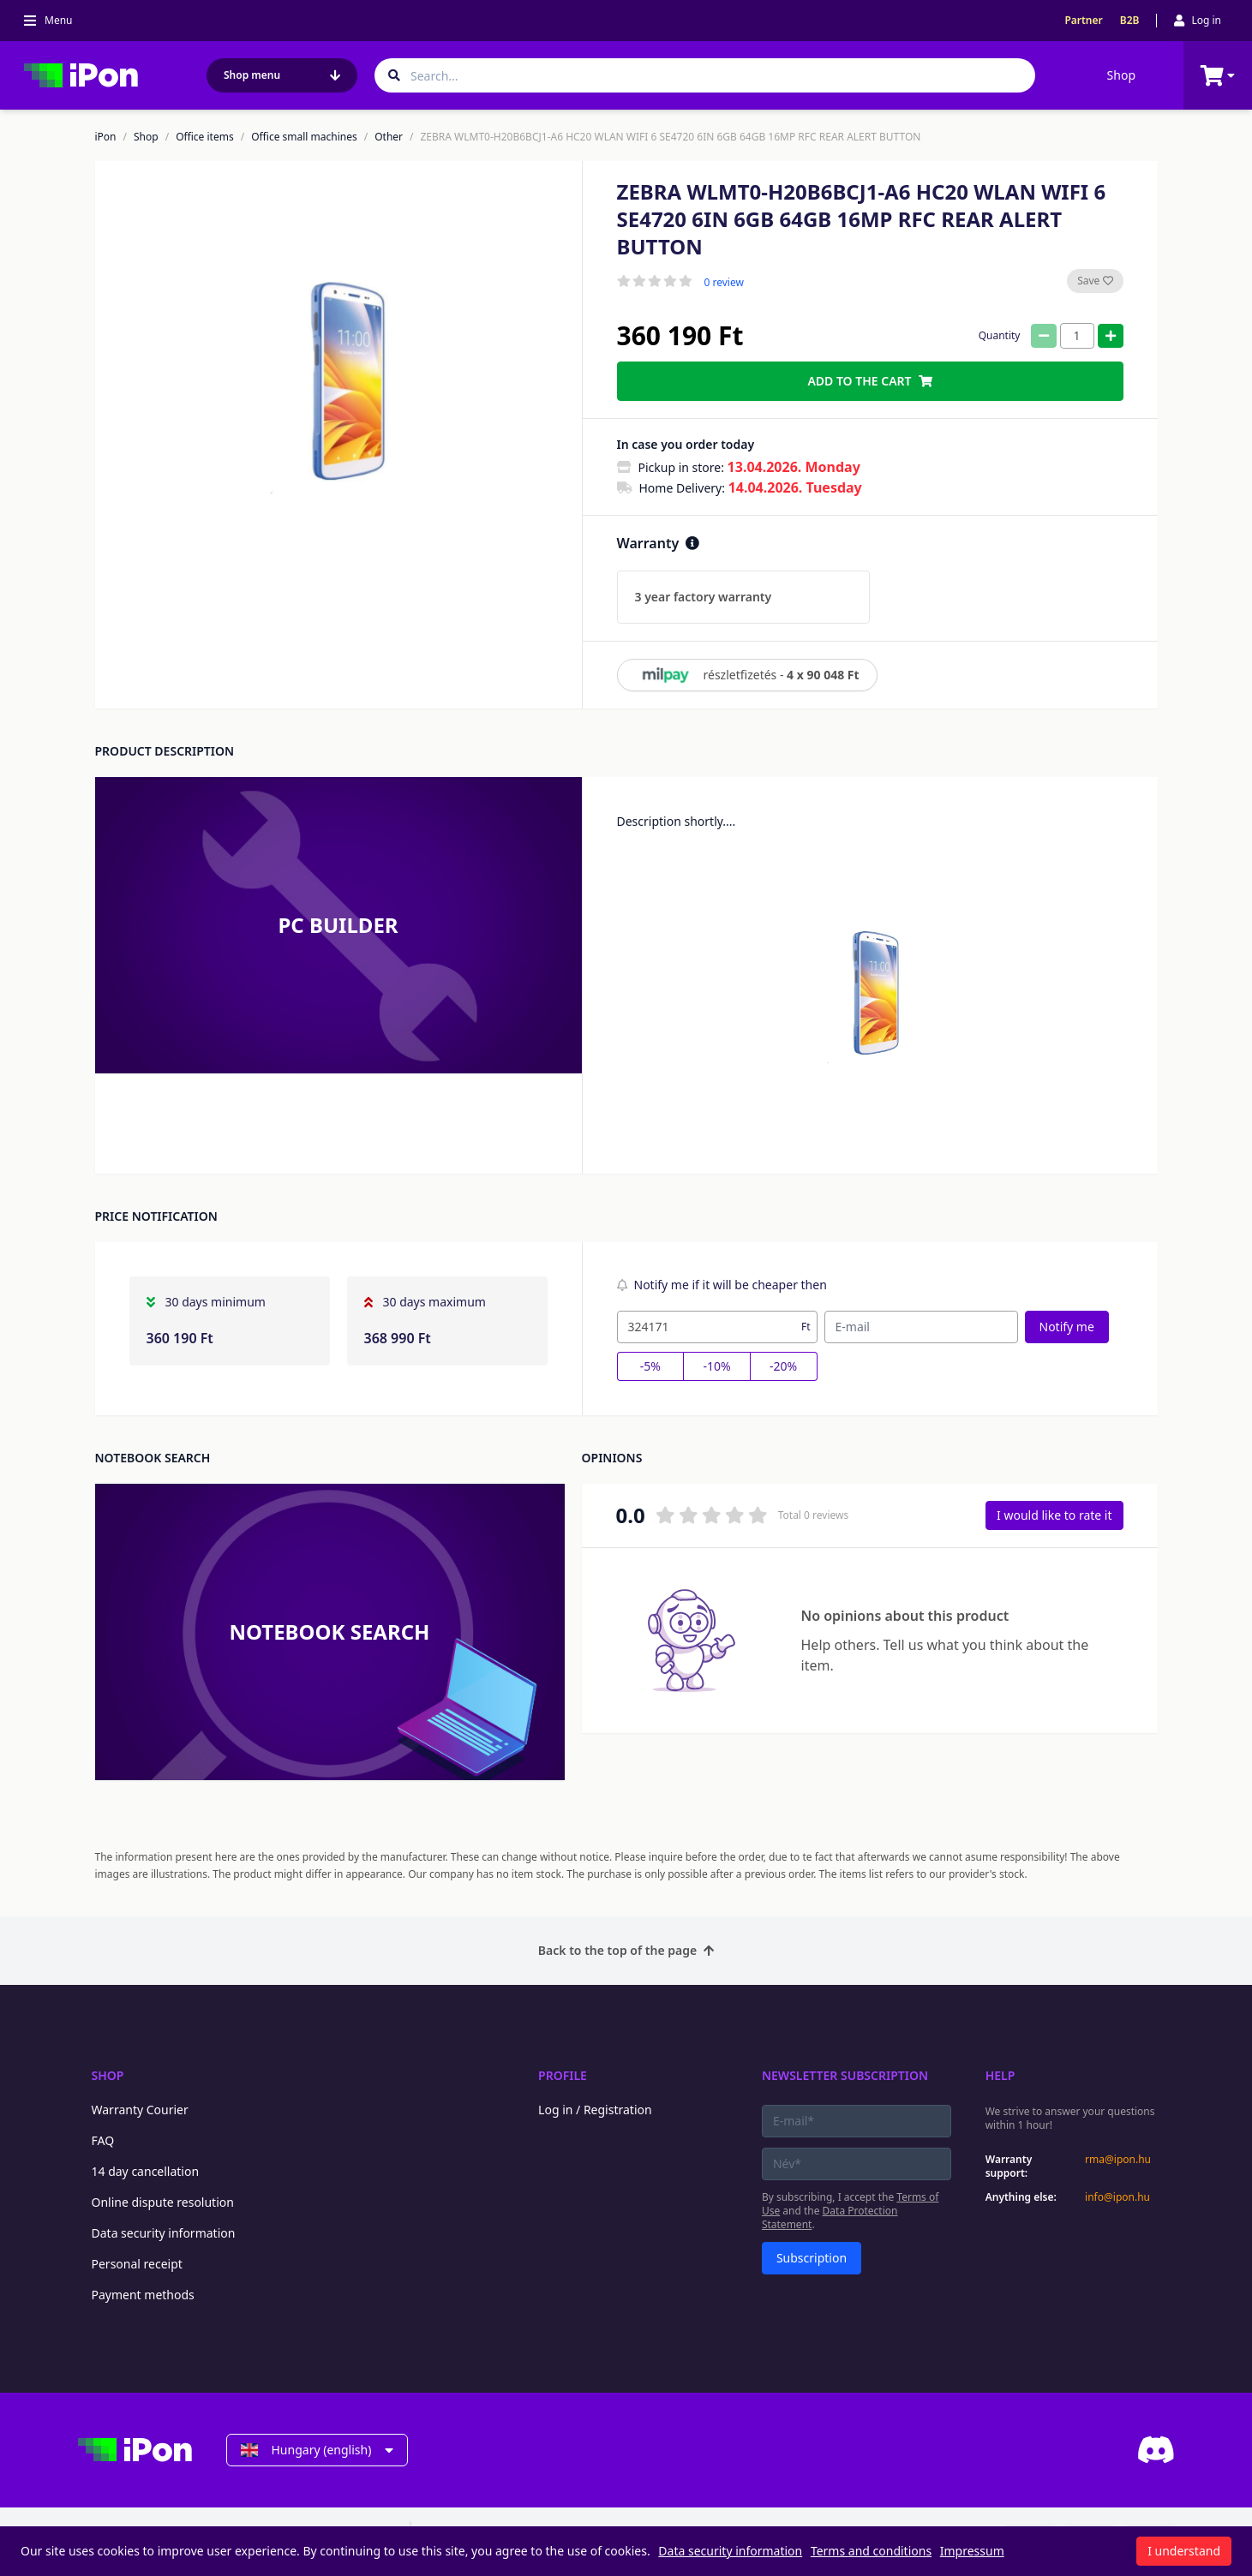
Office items (205, 137)
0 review (724, 283)
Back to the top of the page (626, 1950)
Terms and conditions (871, 2551)
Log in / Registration (595, 2109)
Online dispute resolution (163, 2202)
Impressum (972, 2551)
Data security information (164, 2233)
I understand (1183, 2551)
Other (388, 137)
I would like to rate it (1054, 1515)
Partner (1083, 20)
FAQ (103, 2140)
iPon (106, 137)
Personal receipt (137, 2264)
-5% (650, 1366)
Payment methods (143, 2294)
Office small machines (304, 137)
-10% (716, 1366)
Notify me (1066, 1326)
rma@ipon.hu (1118, 2160)
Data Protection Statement (830, 2217)
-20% (783, 1366)
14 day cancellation (146, 2171)
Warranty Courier (140, 2109)
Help (1000, 2075)
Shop (1121, 75)
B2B (1130, 20)
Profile (562, 2075)
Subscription (811, 2258)
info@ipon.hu (1117, 2197)
